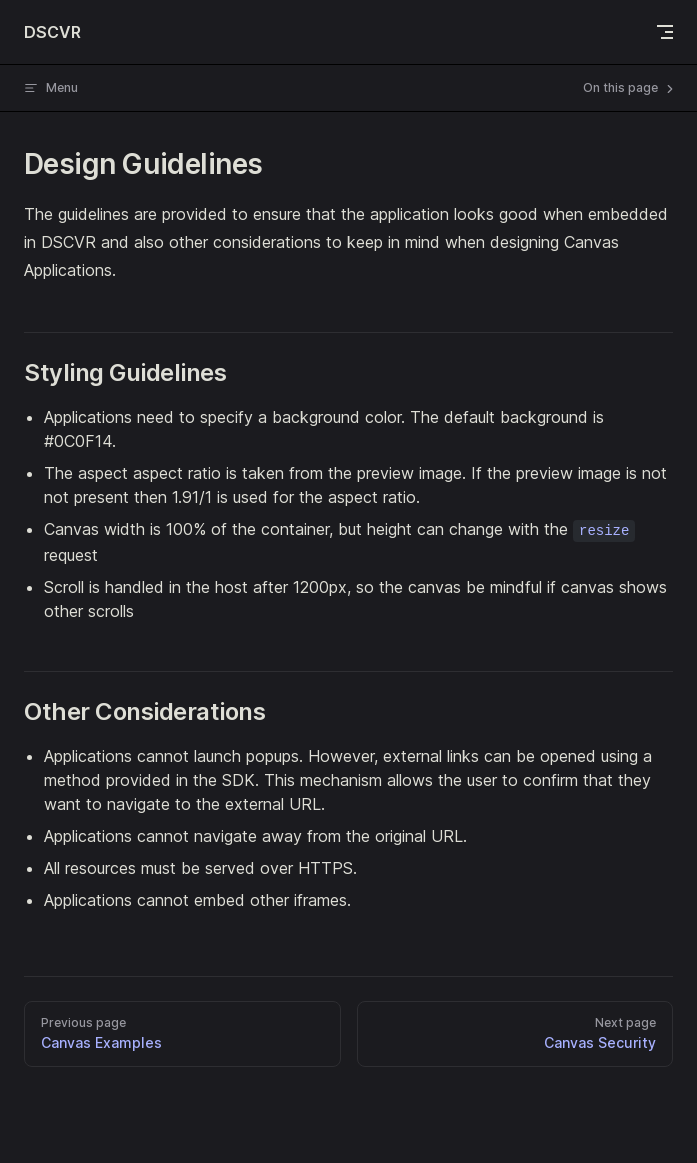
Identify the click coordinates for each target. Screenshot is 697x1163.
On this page (630, 88)
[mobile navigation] (665, 32)
